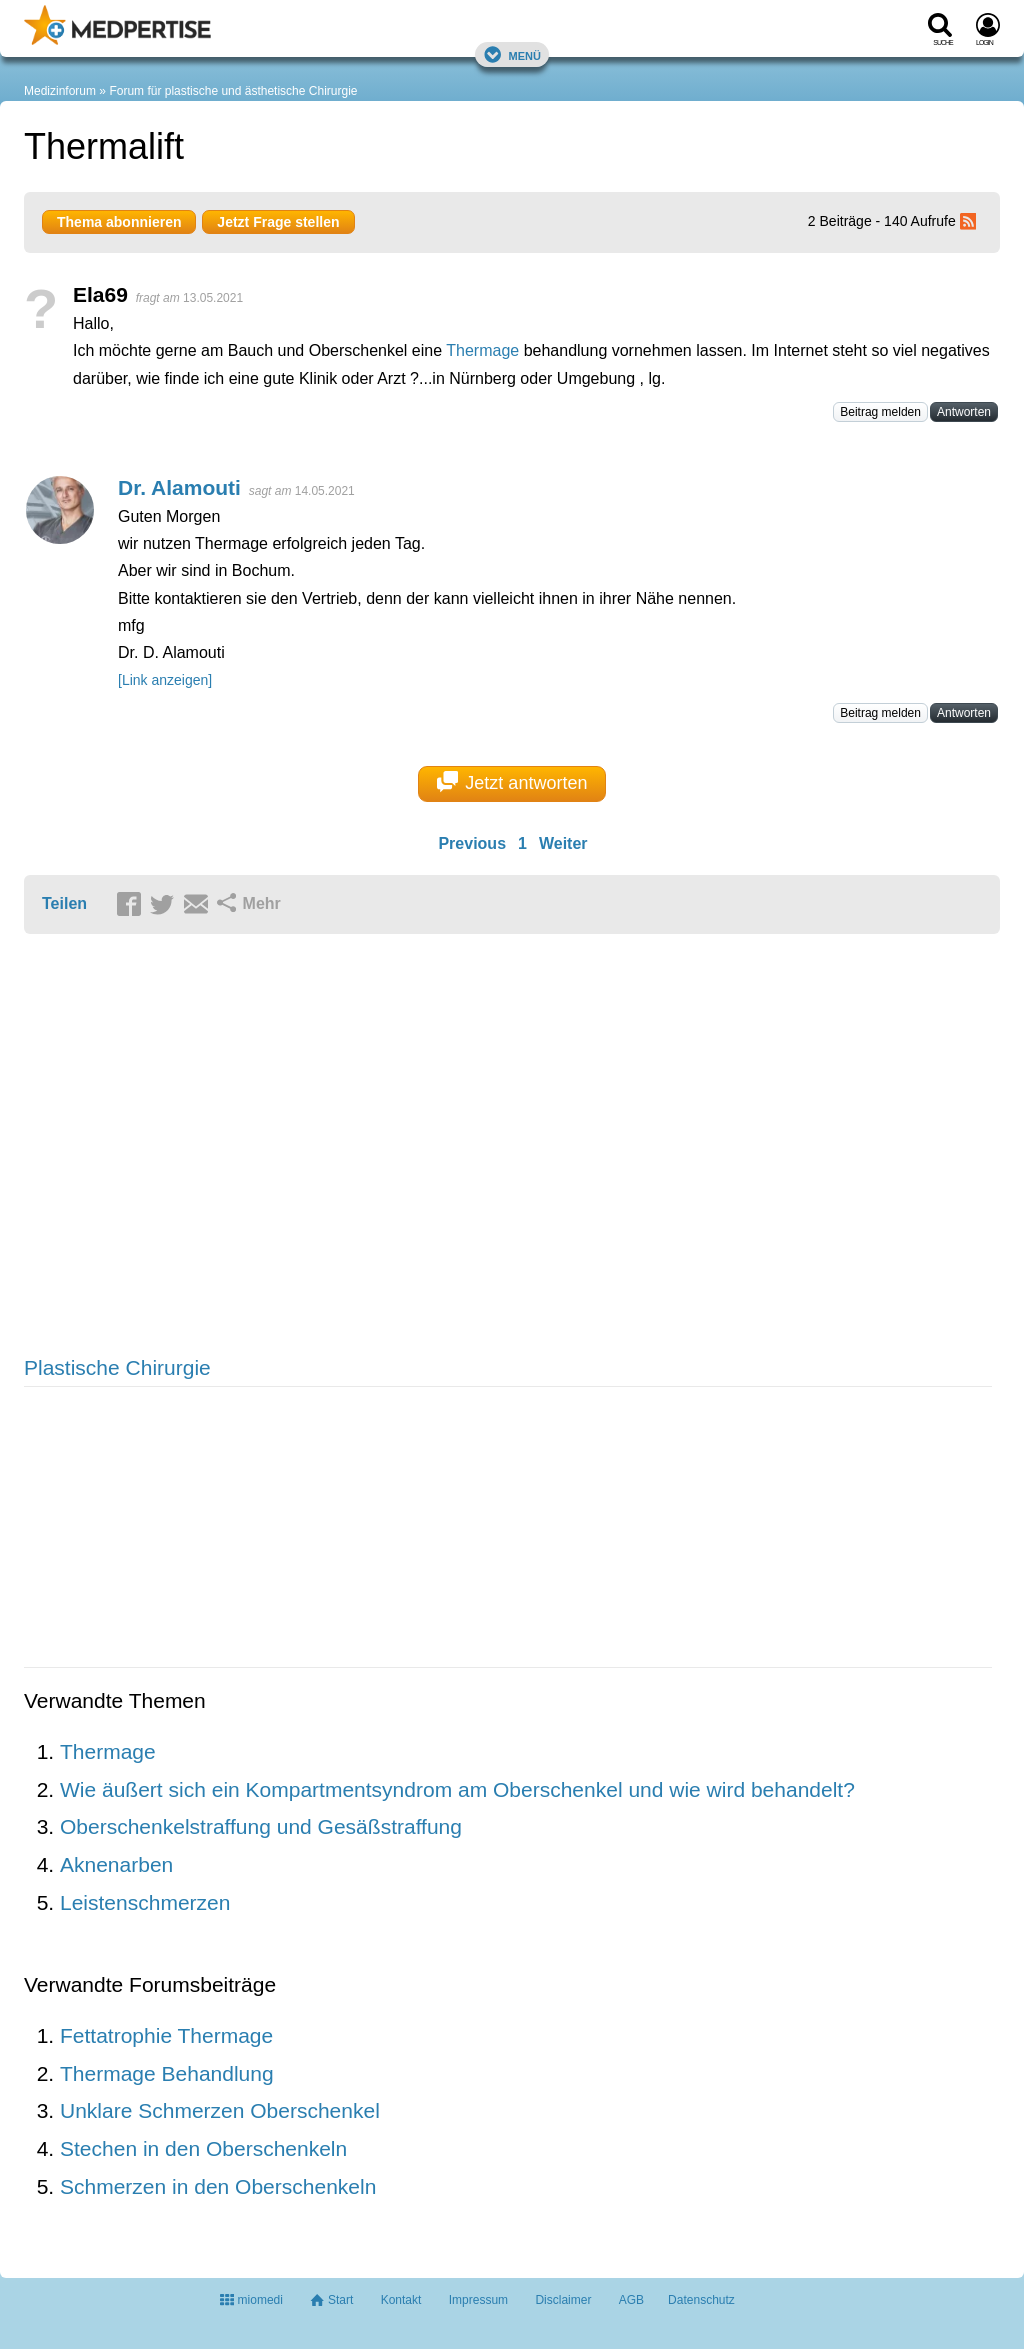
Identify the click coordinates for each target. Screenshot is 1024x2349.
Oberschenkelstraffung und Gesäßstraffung (261, 1826)
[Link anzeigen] (165, 680)
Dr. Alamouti (179, 487)
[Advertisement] (334, 1146)
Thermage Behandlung (167, 2073)
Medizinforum (60, 91)
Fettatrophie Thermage (166, 2035)
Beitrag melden (880, 412)
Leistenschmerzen (145, 1902)
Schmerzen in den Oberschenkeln (218, 2186)
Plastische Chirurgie (117, 1367)
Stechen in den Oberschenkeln (203, 2148)
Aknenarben (116, 1864)
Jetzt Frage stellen (278, 222)
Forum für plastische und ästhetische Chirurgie (233, 91)
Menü (512, 54)
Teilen (64, 903)
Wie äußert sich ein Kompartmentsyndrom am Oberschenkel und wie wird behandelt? (457, 1789)
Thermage (482, 350)
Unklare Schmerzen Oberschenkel (220, 2110)
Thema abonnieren (119, 222)
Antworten (964, 412)
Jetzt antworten (512, 782)
